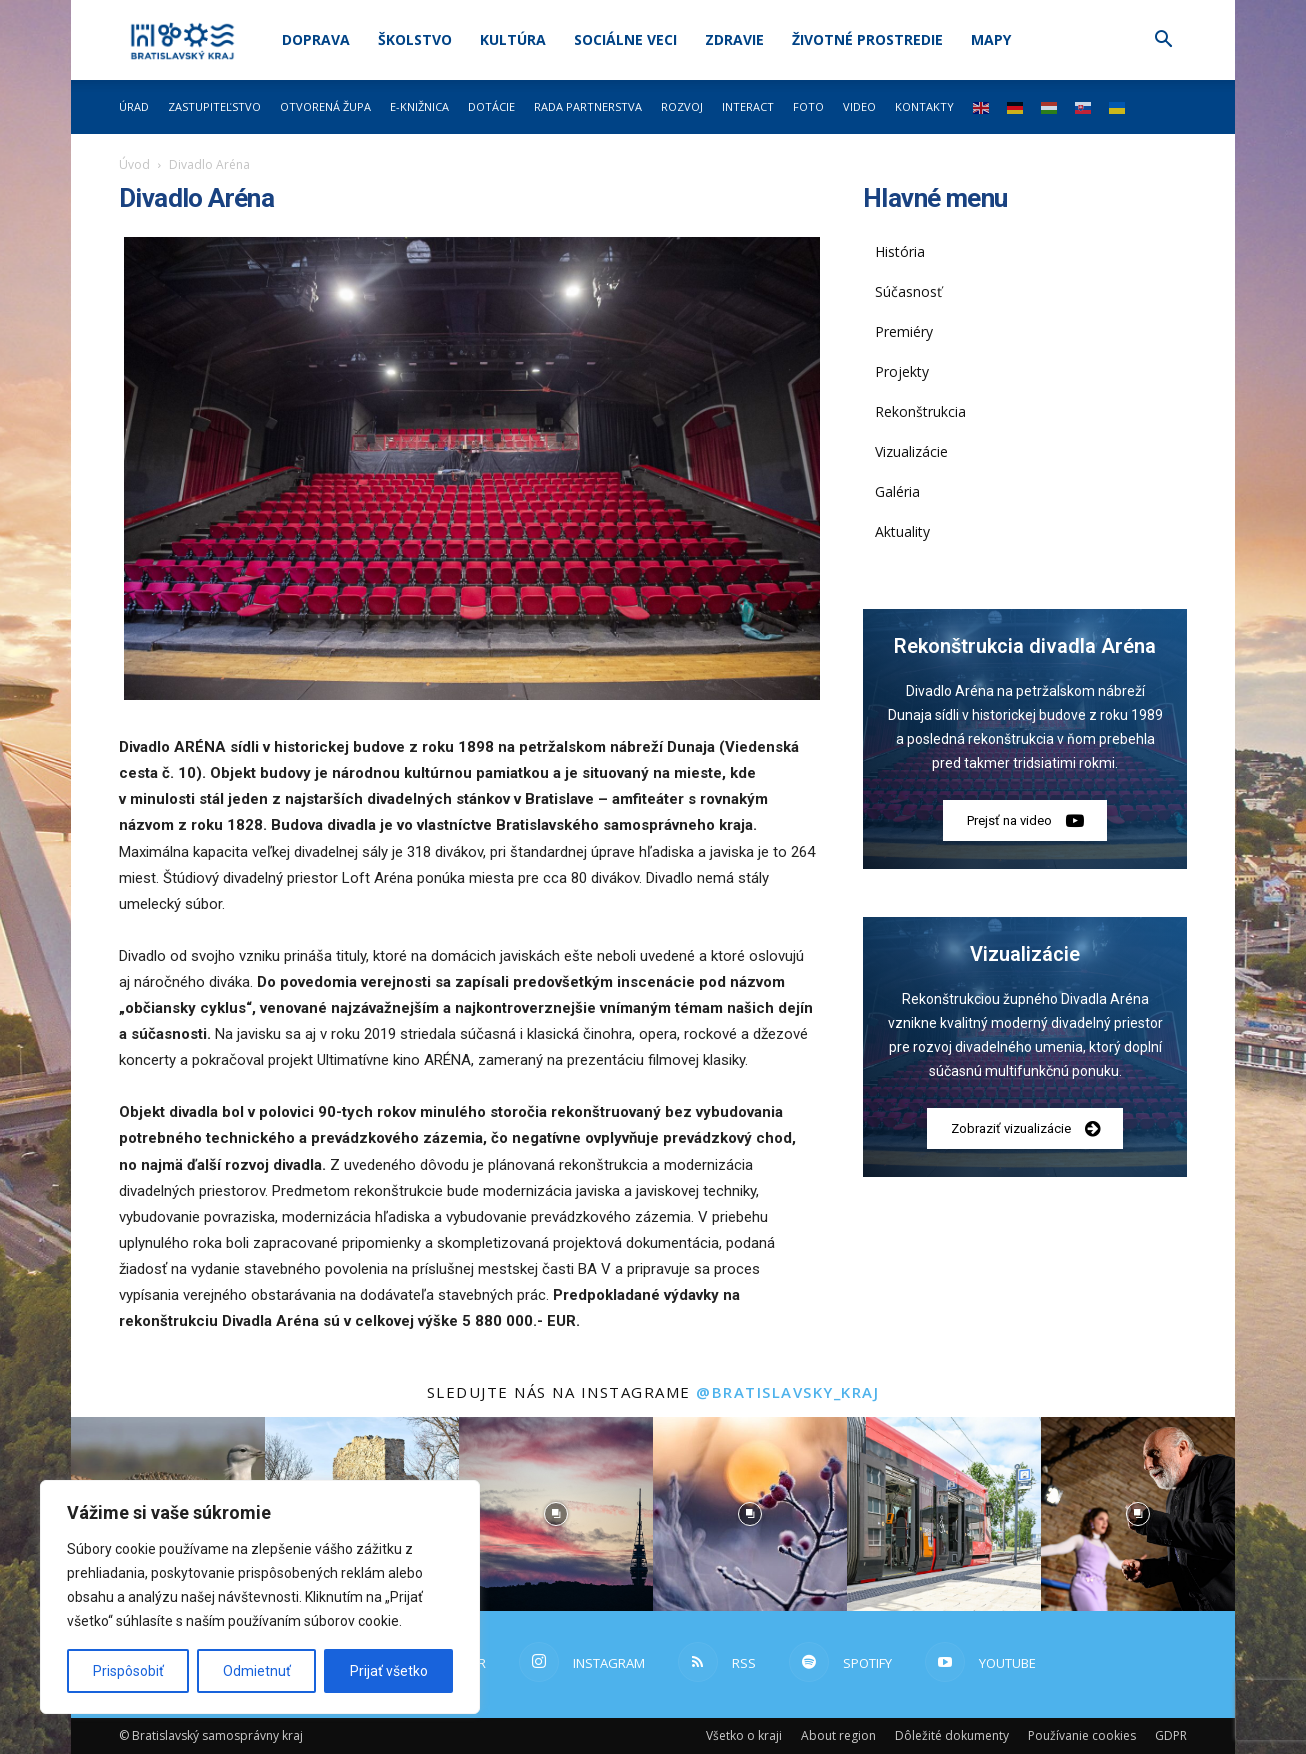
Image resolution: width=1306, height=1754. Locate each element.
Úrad (134, 106)
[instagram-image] (556, 1514)
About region (838, 1735)
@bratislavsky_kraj (787, 1392)
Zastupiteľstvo (214, 106)
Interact (748, 106)
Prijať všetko (389, 1671)
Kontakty (924, 106)
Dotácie (491, 106)
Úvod (134, 164)
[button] (1163, 41)
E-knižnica (419, 106)
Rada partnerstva (588, 106)
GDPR (1171, 1735)
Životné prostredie (867, 39)
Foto (808, 106)
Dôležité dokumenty (952, 1735)
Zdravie (734, 39)
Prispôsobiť (128, 1671)
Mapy (991, 39)
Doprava (316, 39)
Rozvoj (682, 106)
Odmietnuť (257, 1671)
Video (859, 106)
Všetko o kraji (744, 1735)
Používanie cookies (1082, 1735)
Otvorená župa (325, 106)
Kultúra (513, 39)
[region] (260, 1597)
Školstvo (415, 39)
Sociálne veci (625, 39)
